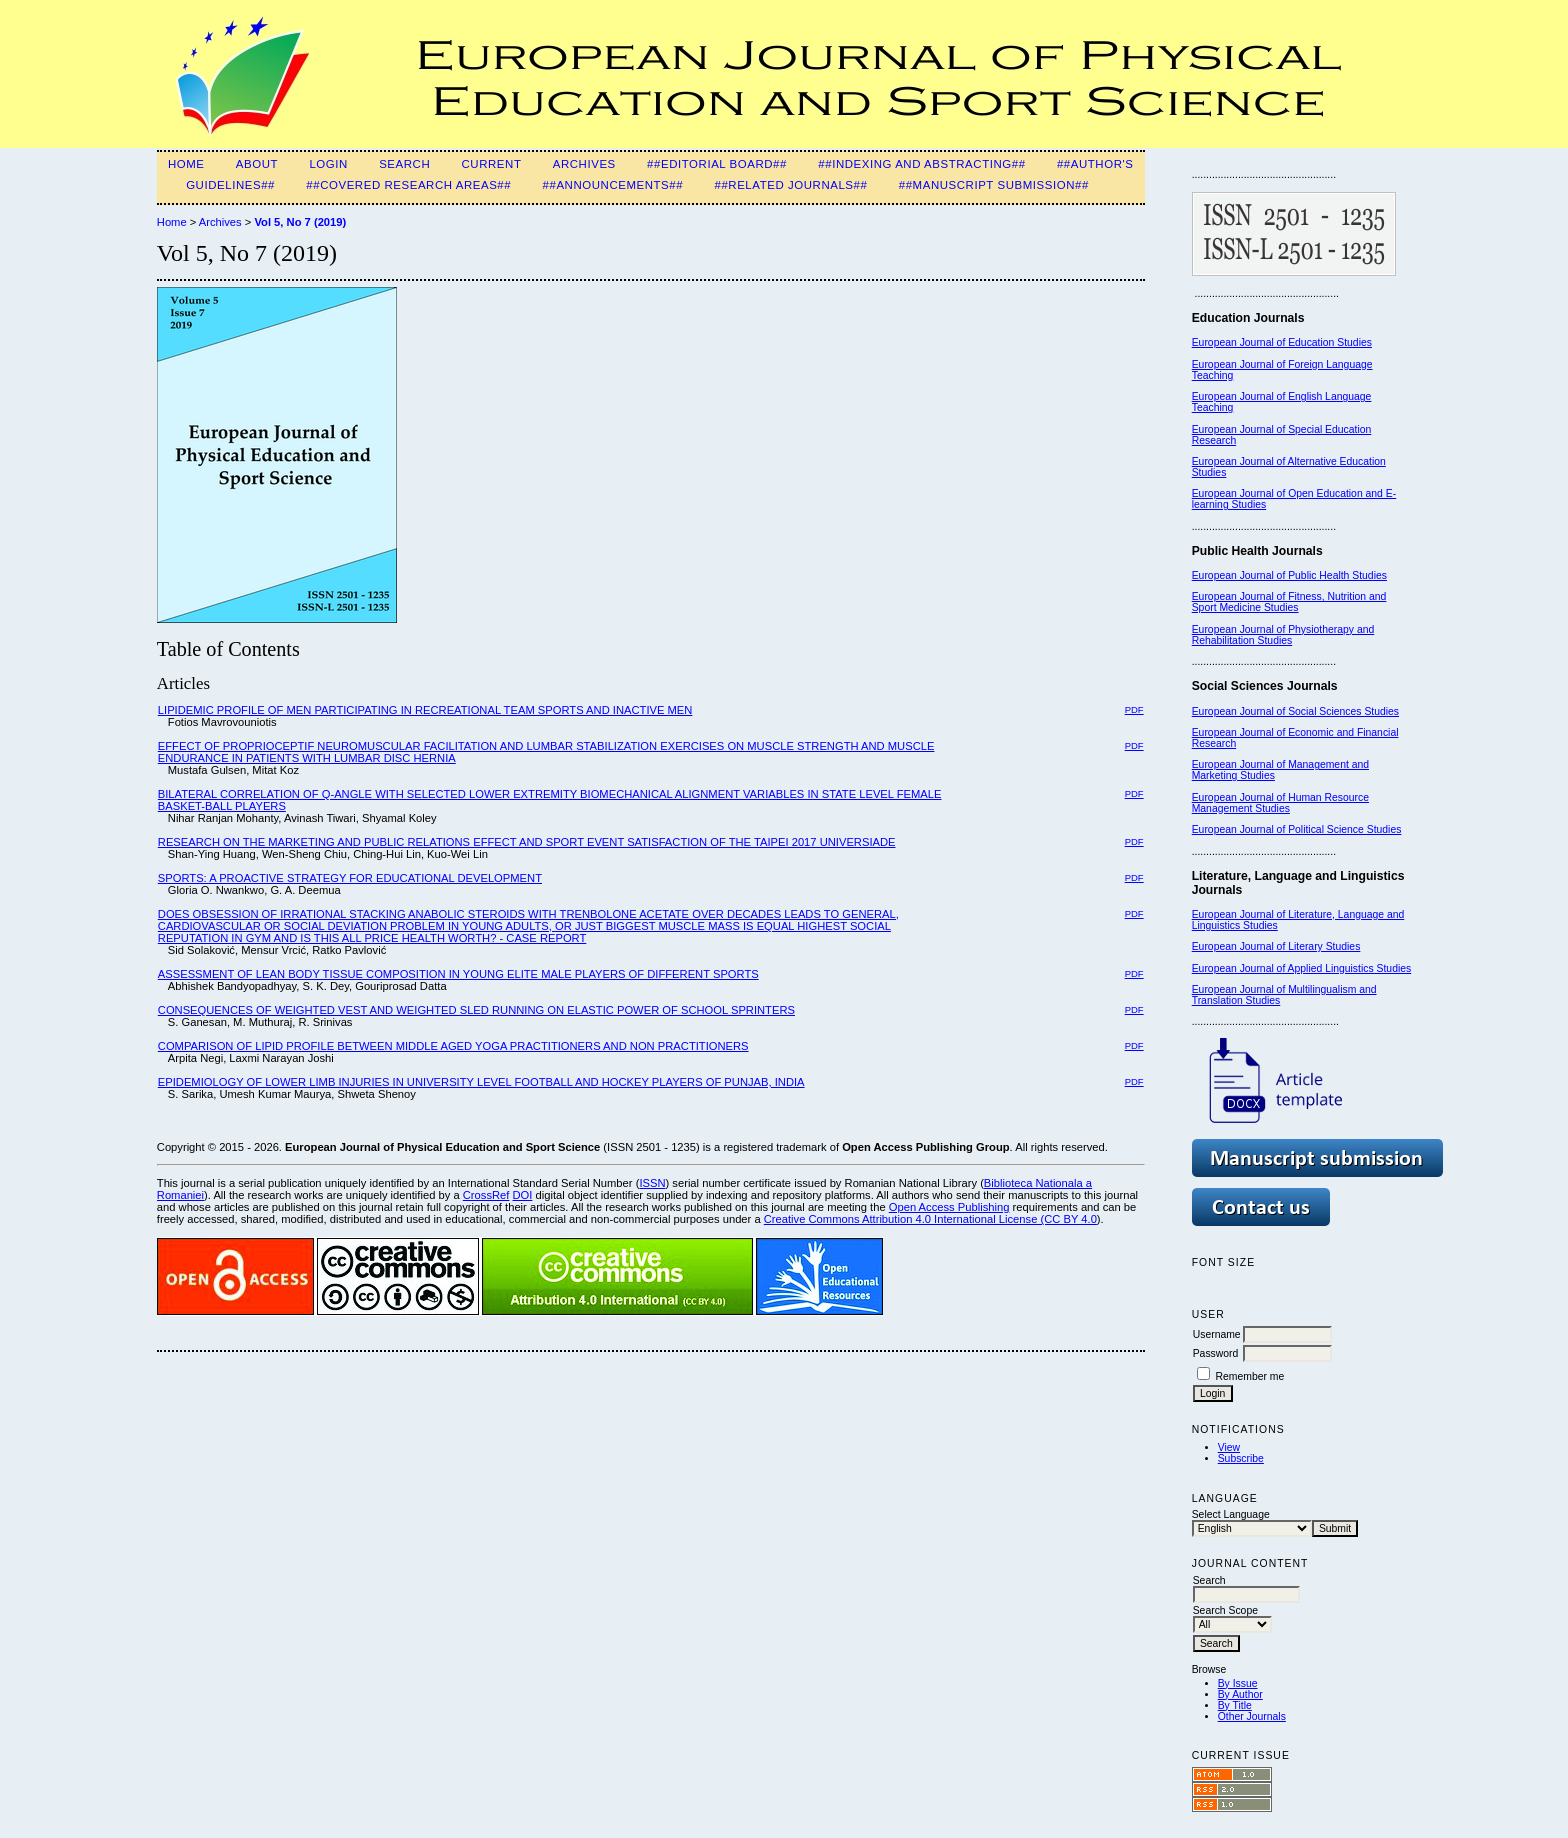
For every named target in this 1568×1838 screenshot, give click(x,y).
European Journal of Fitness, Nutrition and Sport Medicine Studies (1289, 602)
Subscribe (1241, 1458)
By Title (1235, 1705)
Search (404, 164)
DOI (523, 1195)
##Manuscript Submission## (994, 185)
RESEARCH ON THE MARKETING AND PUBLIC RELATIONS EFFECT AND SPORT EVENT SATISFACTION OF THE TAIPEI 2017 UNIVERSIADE (527, 842)
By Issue (1238, 1683)
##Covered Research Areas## (408, 185)
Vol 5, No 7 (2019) (300, 222)
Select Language (1231, 1514)
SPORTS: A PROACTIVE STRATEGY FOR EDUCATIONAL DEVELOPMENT (350, 878)
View (1229, 1447)
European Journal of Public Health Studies (1289, 575)
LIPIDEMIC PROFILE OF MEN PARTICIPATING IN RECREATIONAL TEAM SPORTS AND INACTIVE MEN (425, 710)
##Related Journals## (790, 185)
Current (492, 164)
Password (1216, 1353)
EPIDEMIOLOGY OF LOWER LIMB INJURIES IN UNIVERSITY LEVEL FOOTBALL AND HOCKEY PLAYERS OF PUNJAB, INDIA (481, 1082)
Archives (584, 164)
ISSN (652, 1183)
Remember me (1250, 1376)
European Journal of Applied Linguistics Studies (1302, 968)
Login (328, 164)
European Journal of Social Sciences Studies (1295, 711)
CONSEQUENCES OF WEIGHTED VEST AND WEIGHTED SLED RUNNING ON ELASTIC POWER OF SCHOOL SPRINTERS (476, 1010)
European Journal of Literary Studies (1276, 946)
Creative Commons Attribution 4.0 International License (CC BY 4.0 (930, 1219)
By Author (1240, 1694)
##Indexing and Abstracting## (921, 164)
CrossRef (486, 1195)
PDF (1134, 709)
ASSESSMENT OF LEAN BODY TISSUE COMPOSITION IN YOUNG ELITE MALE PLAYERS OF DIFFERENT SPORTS (458, 974)
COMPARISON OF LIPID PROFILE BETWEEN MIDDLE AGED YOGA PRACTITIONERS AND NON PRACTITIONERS (453, 1046)
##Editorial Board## (717, 164)
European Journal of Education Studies (1282, 342)
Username (1217, 1334)
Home (186, 164)
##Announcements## (613, 185)
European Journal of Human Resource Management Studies (1280, 803)
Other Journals (1252, 1716)
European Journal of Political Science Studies (1297, 829)
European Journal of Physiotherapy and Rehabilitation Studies (1283, 635)
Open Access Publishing (949, 1207)
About (257, 164)
